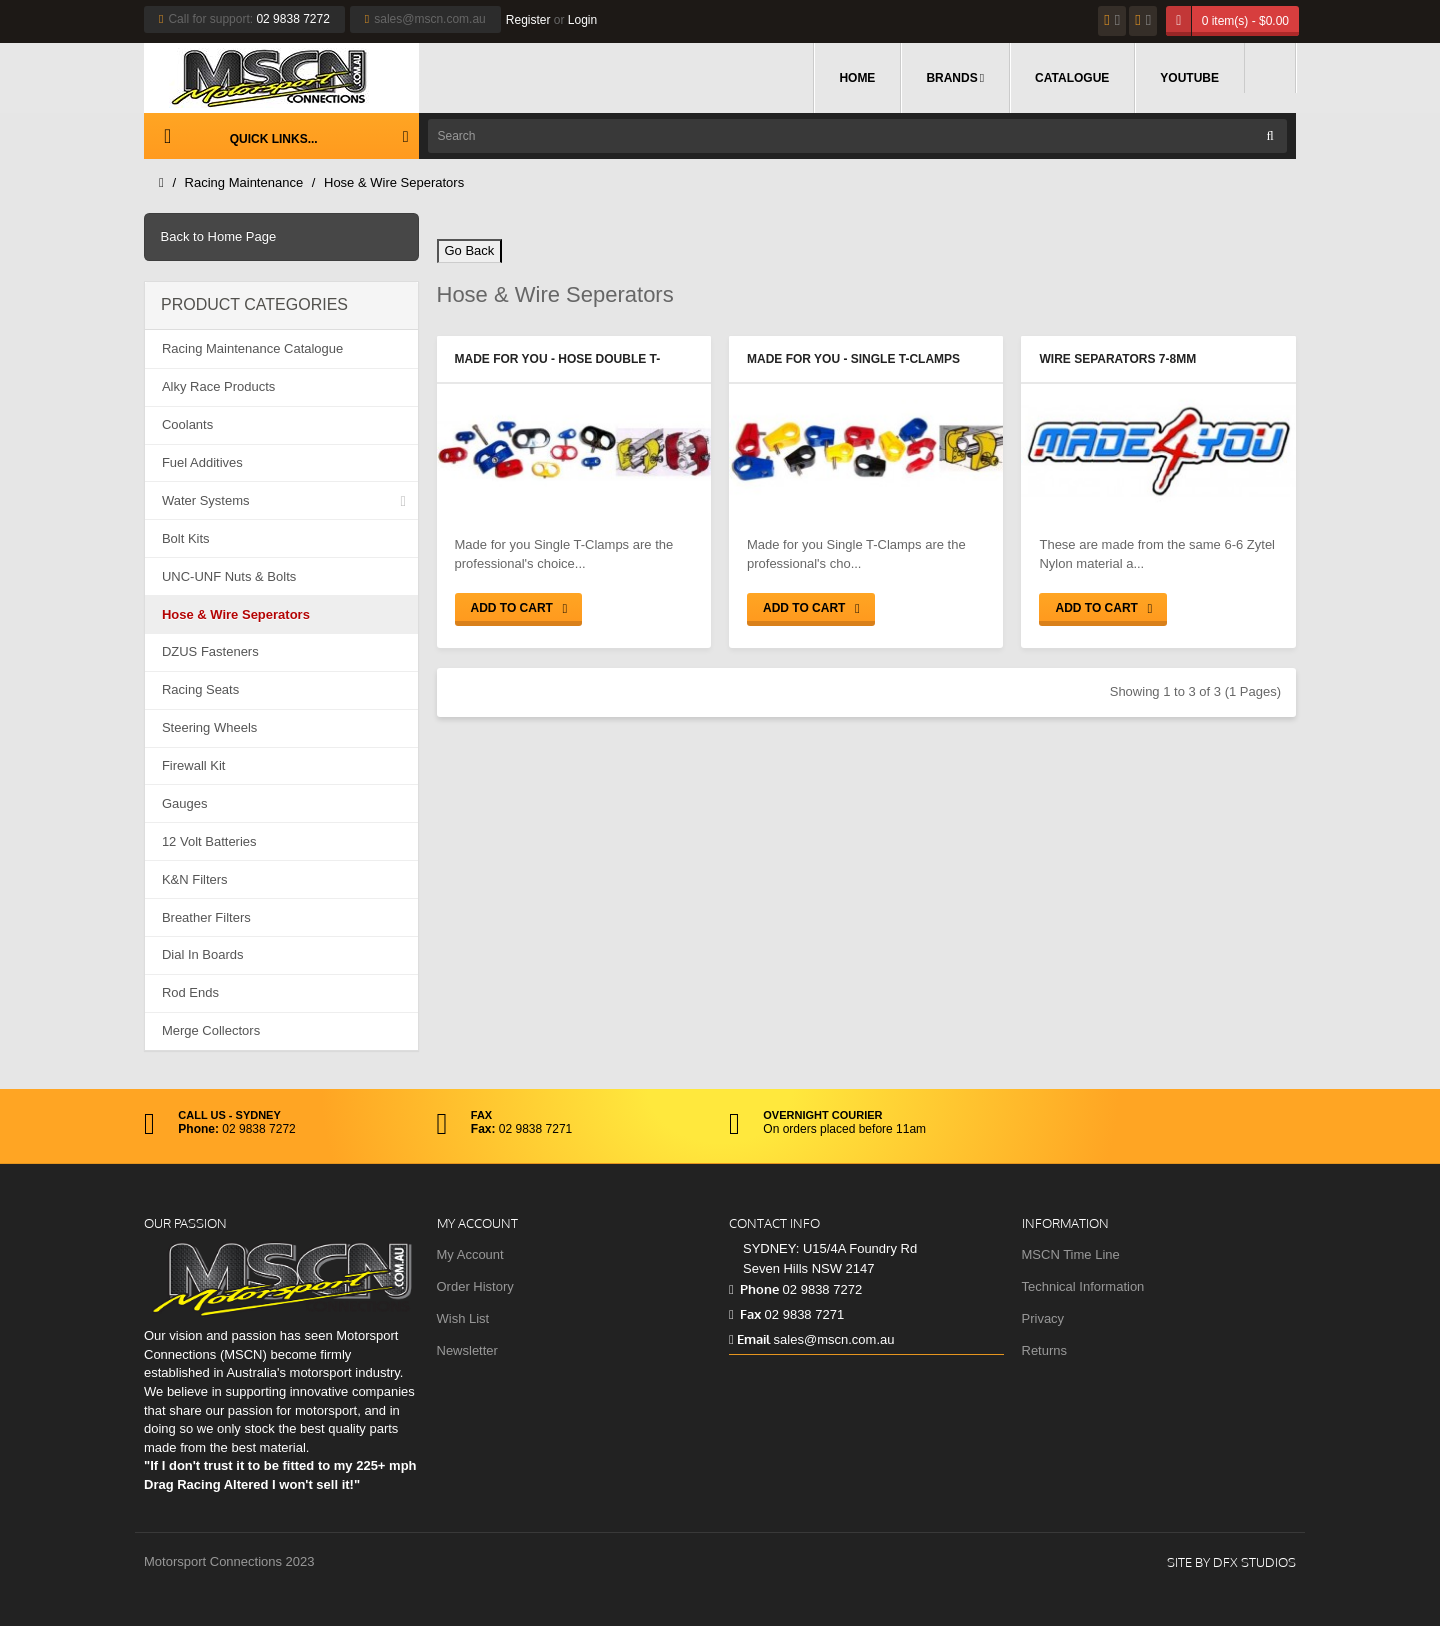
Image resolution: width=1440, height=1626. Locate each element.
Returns (1045, 1350)
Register (528, 20)
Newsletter (467, 1350)
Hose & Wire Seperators (394, 182)
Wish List (463, 1318)
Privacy (1043, 1318)
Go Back (470, 250)
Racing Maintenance (244, 182)
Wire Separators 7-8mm (1117, 359)
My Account (470, 1254)
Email (749, 1339)
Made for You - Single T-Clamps (853, 359)
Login (582, 20)
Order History (475, 1286)
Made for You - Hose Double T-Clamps (558, 361)
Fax (745, 1314)
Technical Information (1083, 1286)
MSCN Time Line (1071, 1254)
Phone (754, 1289)
